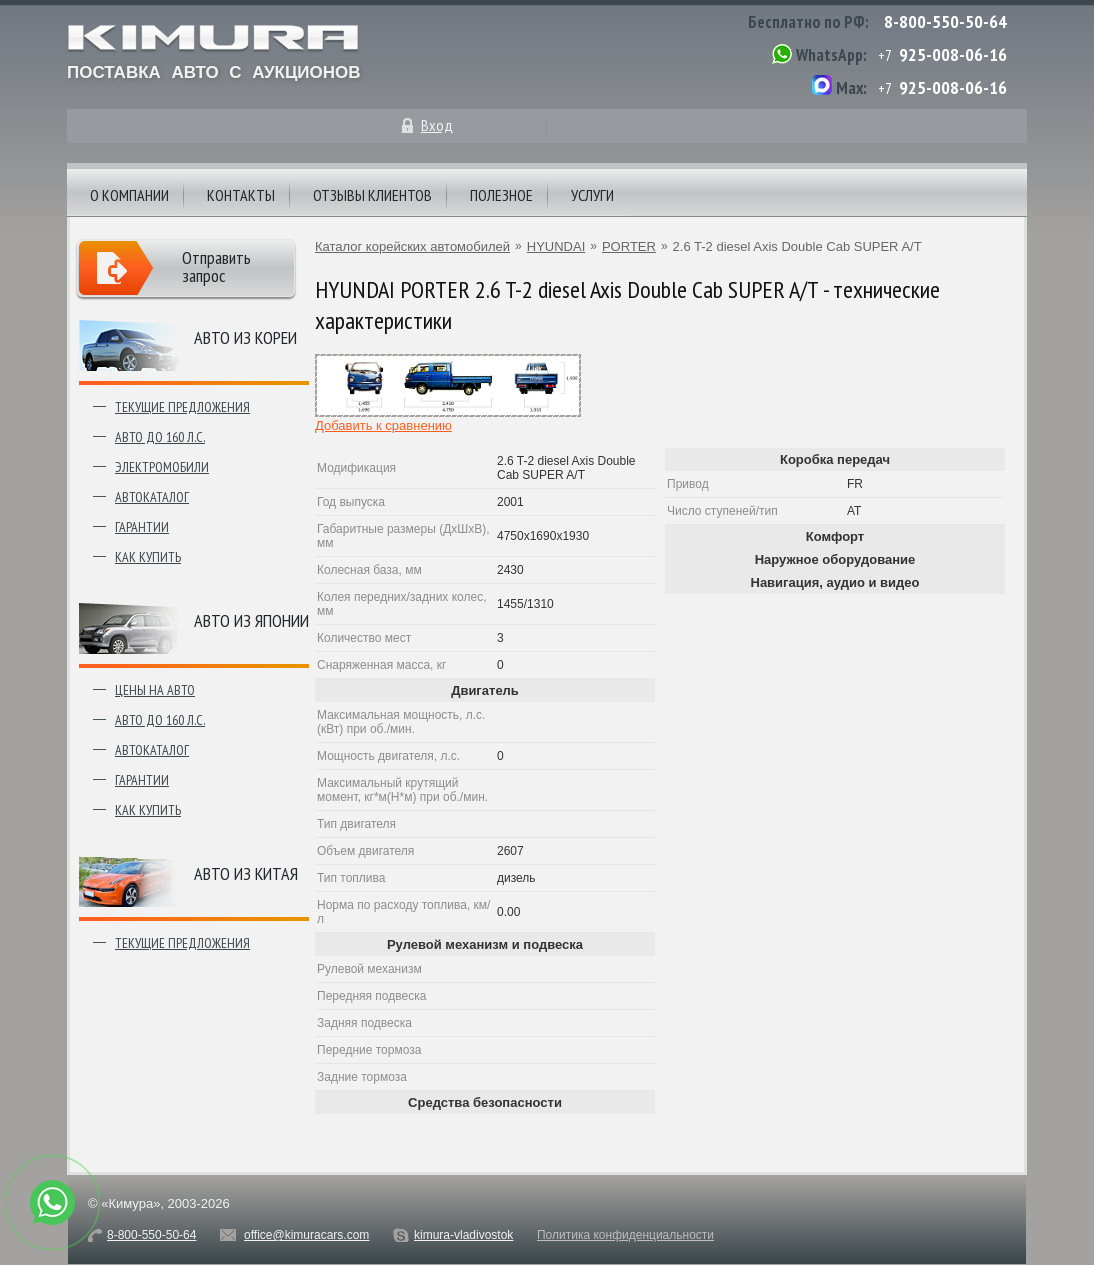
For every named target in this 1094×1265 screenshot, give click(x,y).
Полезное (501, 195)
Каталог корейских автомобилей (412, 246)
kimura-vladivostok (463, 1235)
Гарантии (142, 527)
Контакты (241, 195)
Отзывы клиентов (372, 195)
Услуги (592, 195)
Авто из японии (251, 620)
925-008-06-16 (953, 54)
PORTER (629, 246)
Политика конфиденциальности (625, 1235)
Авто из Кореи (245, 337)
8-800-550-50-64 (945, 21)
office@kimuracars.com (306, 1235)
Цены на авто (155, 690)
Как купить (148, 557)
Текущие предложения (182, 407)
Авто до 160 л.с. (160, 437)
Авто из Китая (246, 873)
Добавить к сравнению (383, 425)
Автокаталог (152, 497)
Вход (437, 125)
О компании (129, 195)
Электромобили (162, 467)
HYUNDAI (556, 246)
